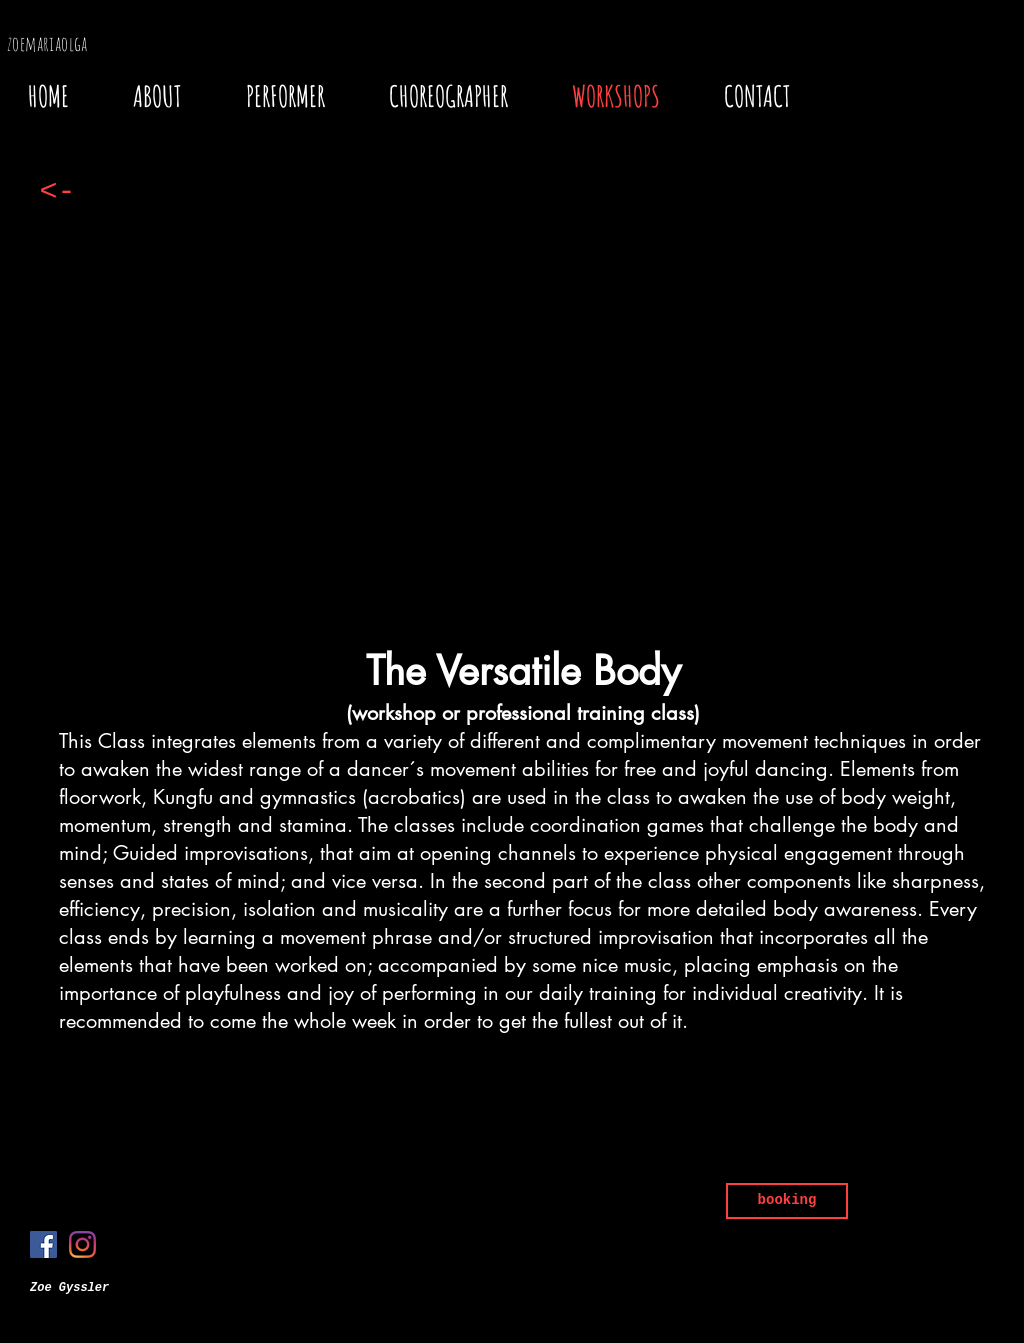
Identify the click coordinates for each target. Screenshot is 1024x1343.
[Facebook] (43, 1244)
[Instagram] (82, 1244)
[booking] (787, 1201)
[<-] (57, 192)
